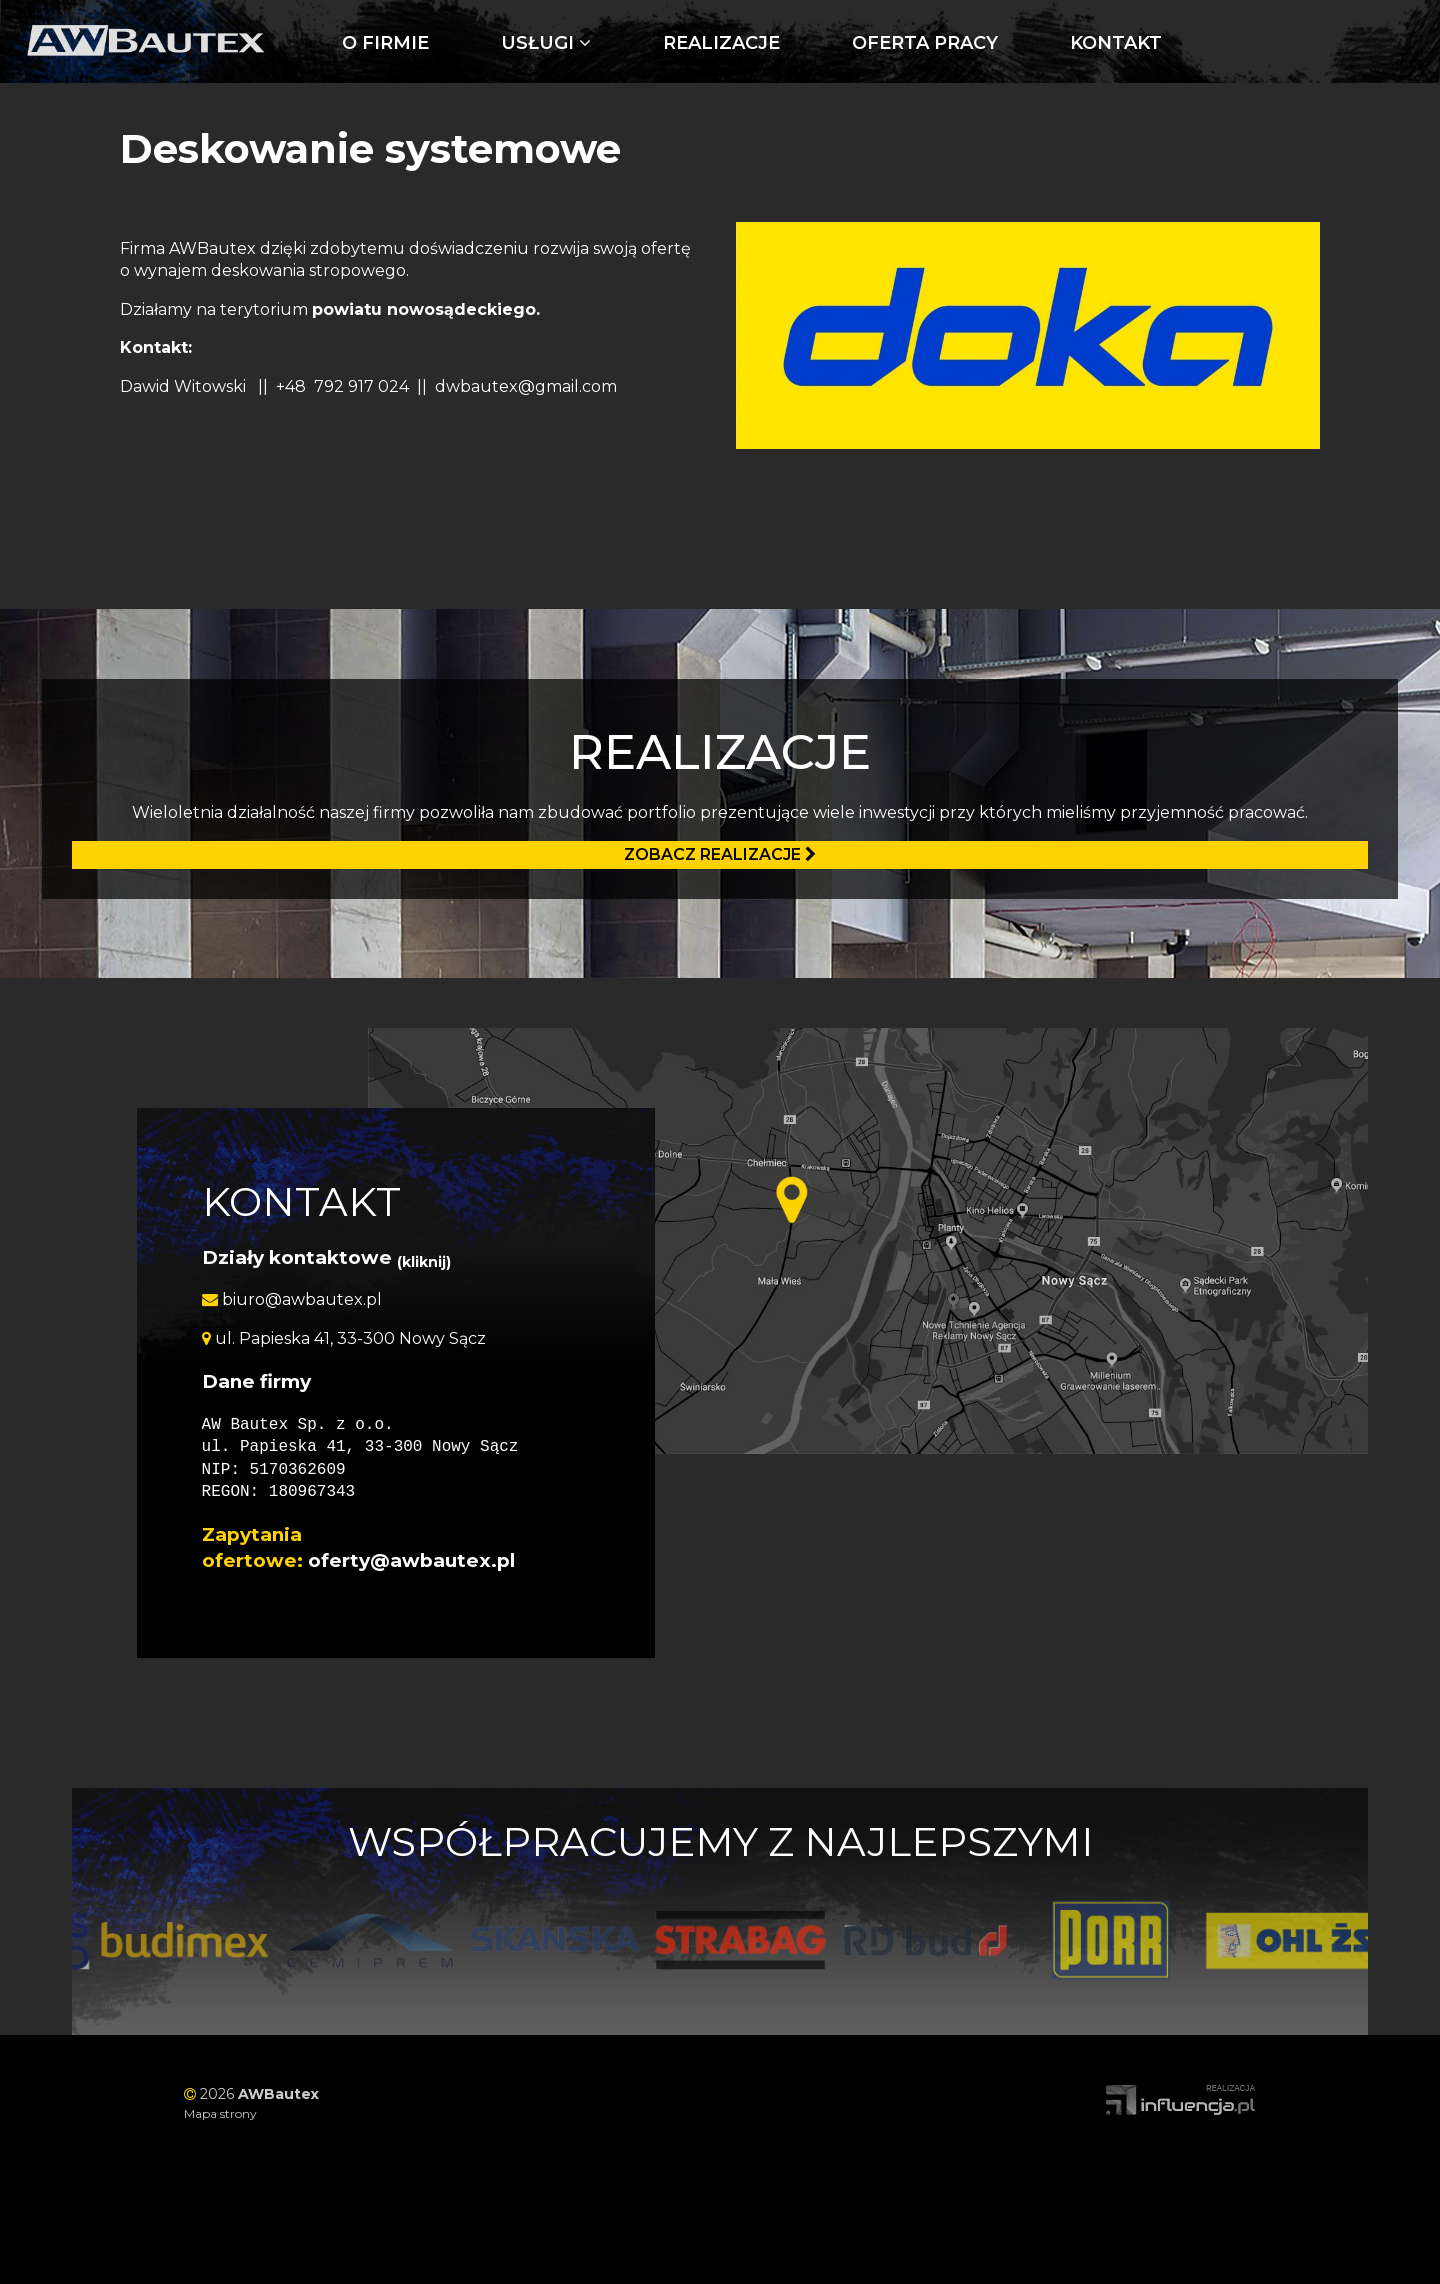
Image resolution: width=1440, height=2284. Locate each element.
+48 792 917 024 (342, 386)
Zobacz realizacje (720, 854)
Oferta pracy (925, 43)
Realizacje (721, 43)
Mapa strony (220, 2113)
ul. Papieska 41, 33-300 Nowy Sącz (344, 1338)
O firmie (385, 43)
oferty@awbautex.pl (411, 1560)
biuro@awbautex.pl (292, 1299)
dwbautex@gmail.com (526, 386)
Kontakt (1116, 43)
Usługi (546, 43)
